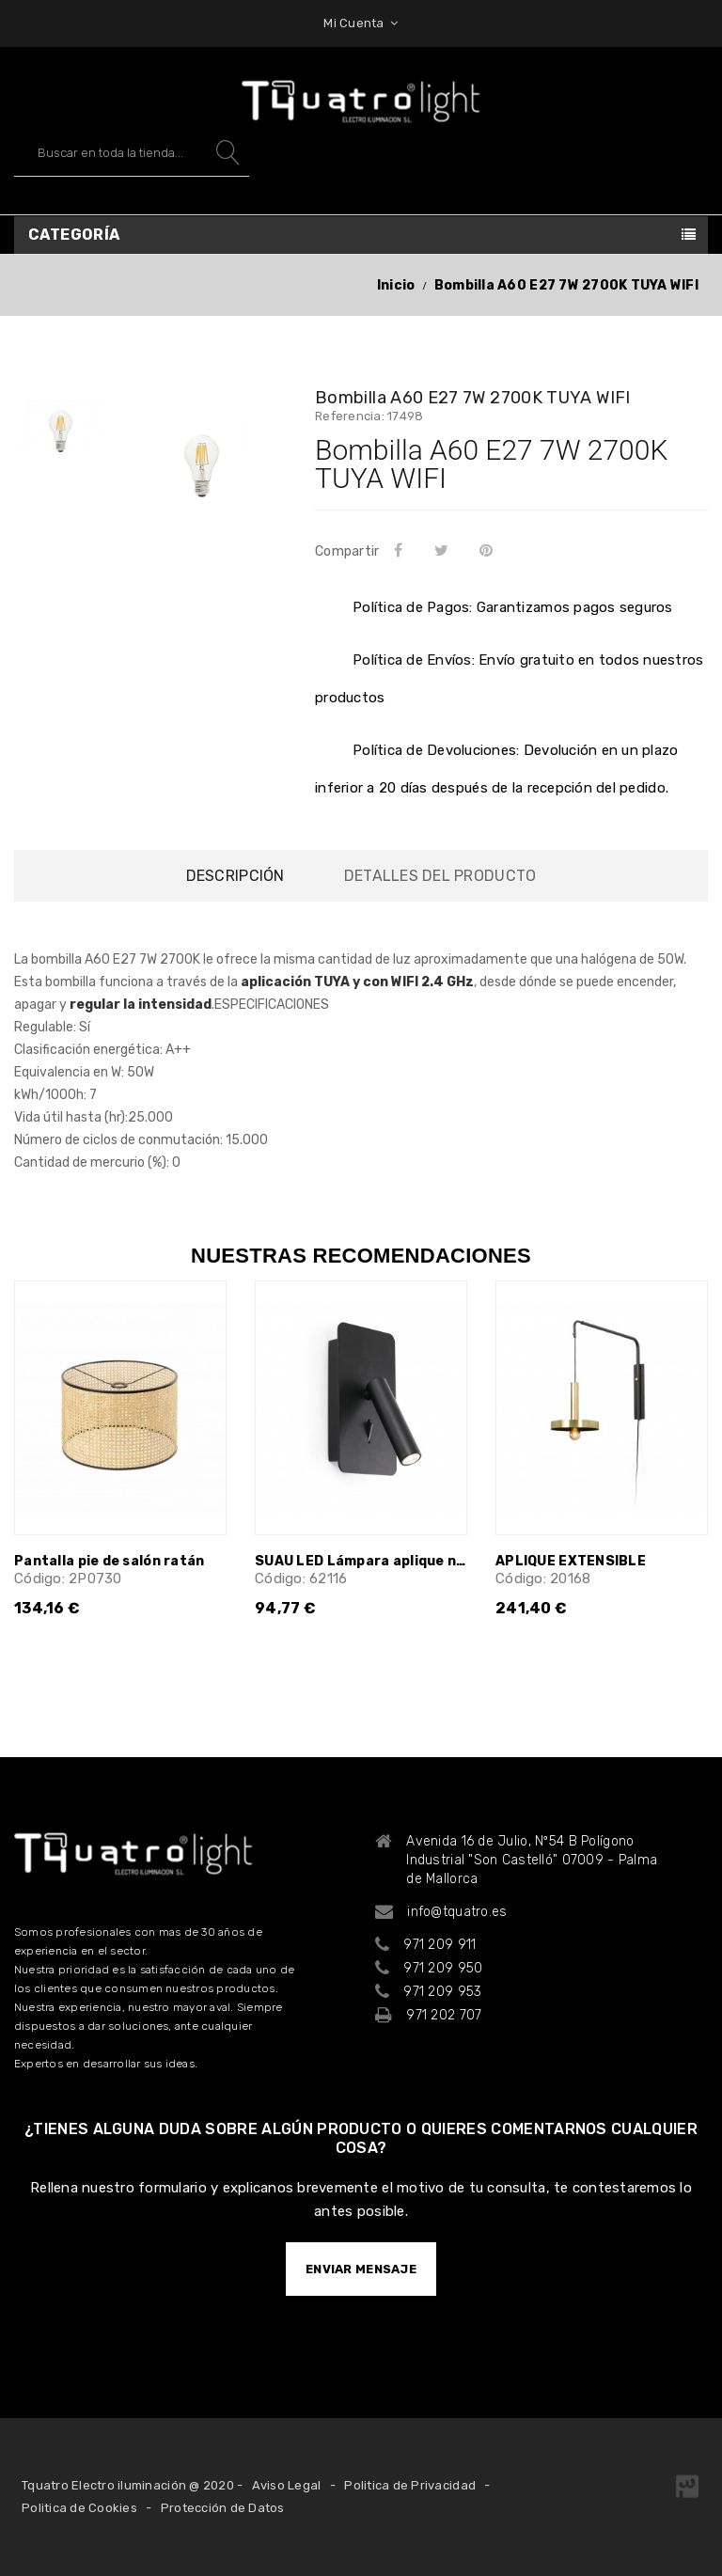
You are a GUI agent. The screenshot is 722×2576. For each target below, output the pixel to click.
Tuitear (444, 550)
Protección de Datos (223, 2508)
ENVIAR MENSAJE (361, 2269)
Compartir (401, 550)
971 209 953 (442, 1992)
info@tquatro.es (457, 1912)
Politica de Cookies (79, 2508)
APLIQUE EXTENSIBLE (570, 1561)
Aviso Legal (287, 2485)
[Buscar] (131, 153)
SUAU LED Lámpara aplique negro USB (361, 1561)
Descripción (235, 876)
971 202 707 (443, 2015)
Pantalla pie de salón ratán (109, 1561)
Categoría (74, 234)
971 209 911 (439, 1945)
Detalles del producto (440, 876)
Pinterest (490, 550)
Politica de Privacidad (410, 2485)
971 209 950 (442, 1968)
